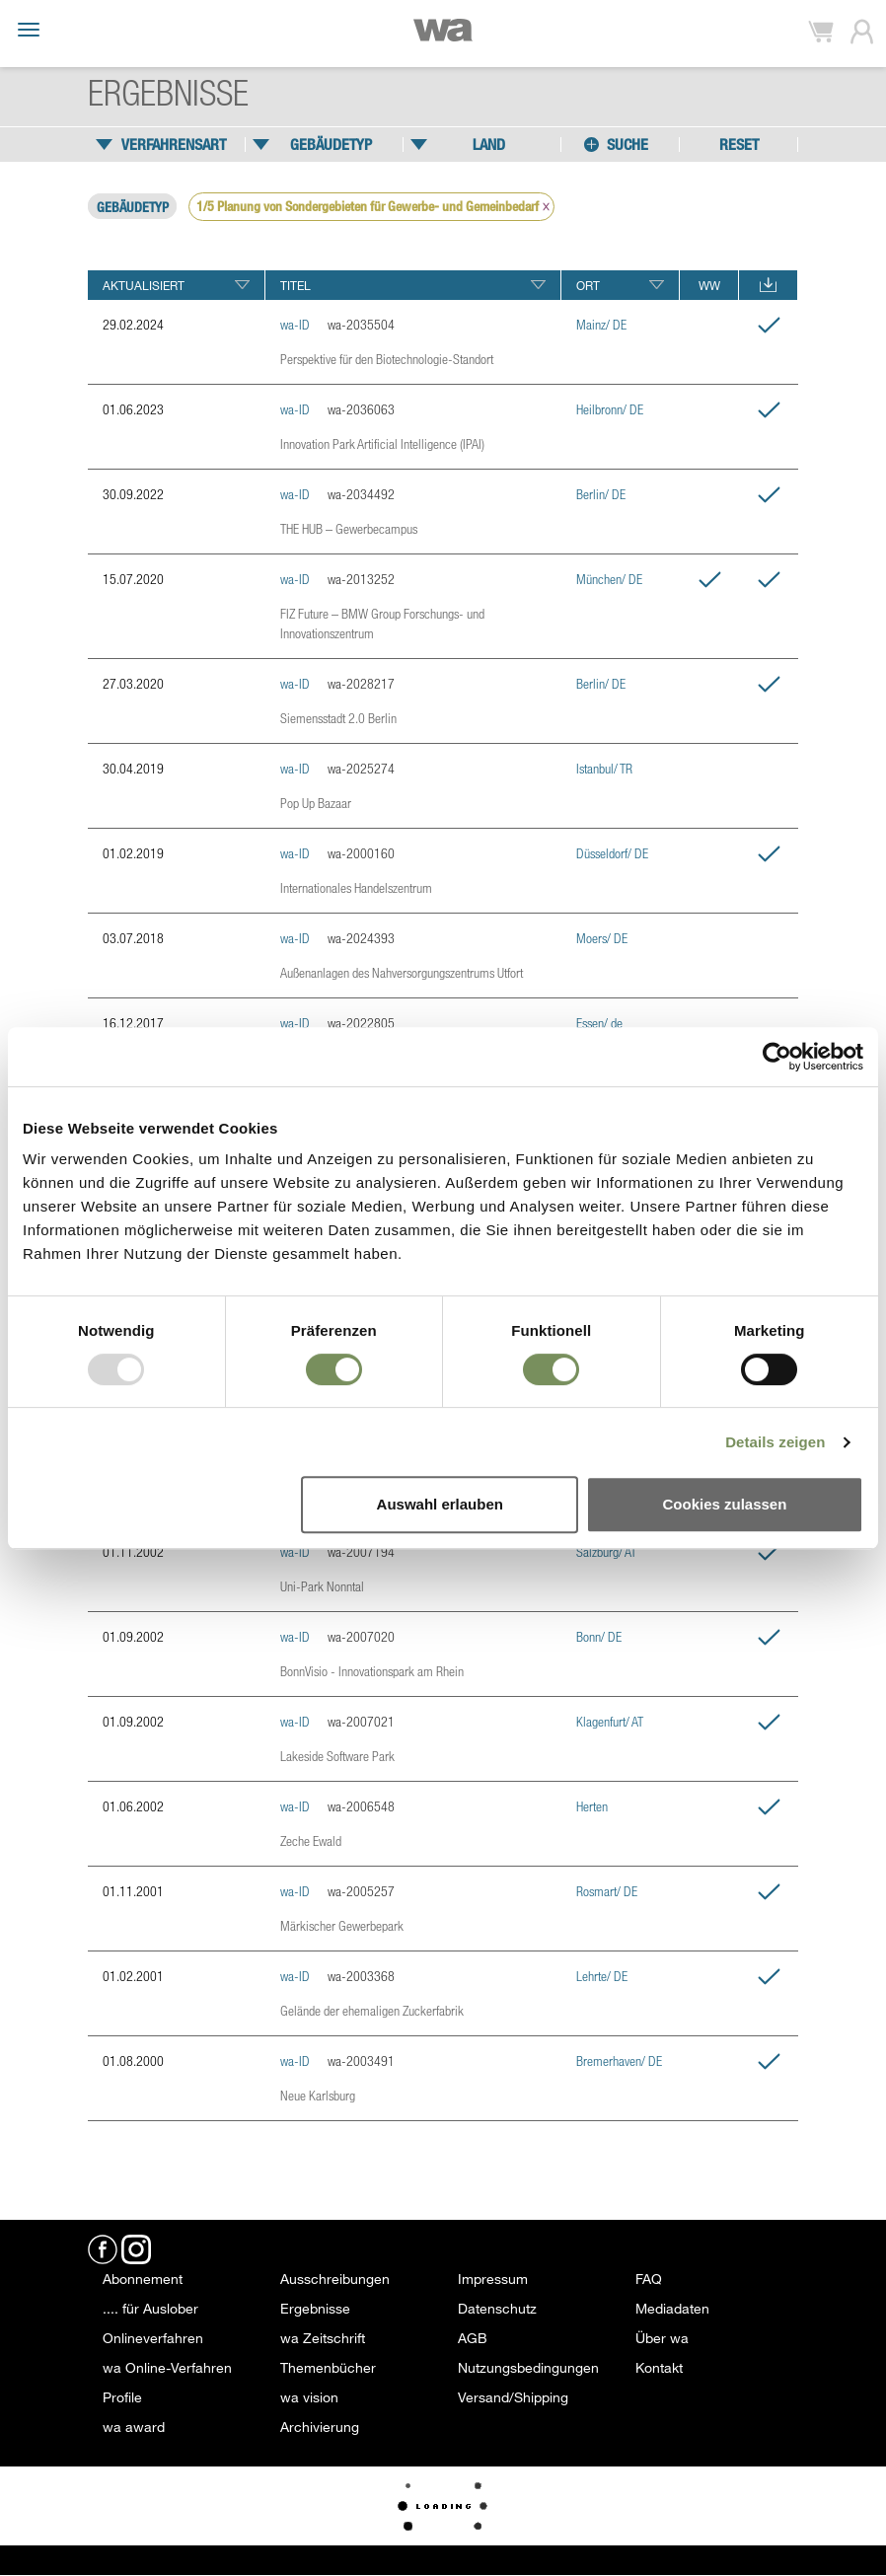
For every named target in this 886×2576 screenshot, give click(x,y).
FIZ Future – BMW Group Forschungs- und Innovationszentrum (382, 623)
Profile (122, 2397)
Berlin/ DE (601, 493)
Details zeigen (775, 1442)
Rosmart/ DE (606, 1890)
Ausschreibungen (335, 2278)
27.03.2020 (133, 683)
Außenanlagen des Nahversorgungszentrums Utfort (401, 972)
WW (709, 285)
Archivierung (319, 2426)
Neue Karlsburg (317, 2095)
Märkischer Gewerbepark (342, 1925)
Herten (592, 1806)
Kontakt (659, 2367)
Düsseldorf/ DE (612, 853)
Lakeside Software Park (337, 1755)
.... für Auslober (150, 2308)
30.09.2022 (133, 493)
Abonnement (143, 2278)
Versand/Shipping (513, 2397)
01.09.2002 (133, 1636)
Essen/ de (599, 1022)
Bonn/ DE (599, 1636)
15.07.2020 (133, 578)
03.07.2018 (133, 937)
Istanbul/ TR (604, 768)
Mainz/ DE (601, 324)
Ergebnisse (315, 2308)
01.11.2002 (133, 1551)
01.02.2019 (133, 853)
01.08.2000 (133, 2060)
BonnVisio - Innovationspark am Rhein (372, 1670)
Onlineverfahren (153, 2337)
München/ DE (609, 578)
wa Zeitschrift (322, 2337)
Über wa (662, 2337)
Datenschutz (497, 2308)
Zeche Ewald (310, 1840)
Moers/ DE (602, 937)
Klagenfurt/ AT (609, 1721)
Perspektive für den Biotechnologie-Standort (386, 358)
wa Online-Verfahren (167, 2367)
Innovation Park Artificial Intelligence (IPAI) (382, 443)
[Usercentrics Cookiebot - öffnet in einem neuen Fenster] (777, 1056)
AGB (472, 2337)
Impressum (493, 2278)
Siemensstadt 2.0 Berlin (338, 717)
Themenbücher (328, 2367)
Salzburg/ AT (606, 1551)
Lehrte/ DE (602, 1975)
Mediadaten (672, 2308)
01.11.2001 (133, 1890)
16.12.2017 (133, 1022)
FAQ (648, 2278)
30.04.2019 (133, 768)
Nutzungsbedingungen (528, 2367)
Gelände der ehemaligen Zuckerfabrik (372, 2010)
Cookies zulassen (724, 1504)
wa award (134, 2426)
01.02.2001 (133, 1975)
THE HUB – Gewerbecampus (348, 528)
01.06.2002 (133, 1806)
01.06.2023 (133, 409)
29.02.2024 (133, 324)
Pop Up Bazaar (315, 802)
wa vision (309, 2397)
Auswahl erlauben (440, 1504)
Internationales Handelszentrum (356, 887)
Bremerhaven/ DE (619, 2060)
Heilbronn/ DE (609, 409)
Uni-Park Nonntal (322, 1586)
